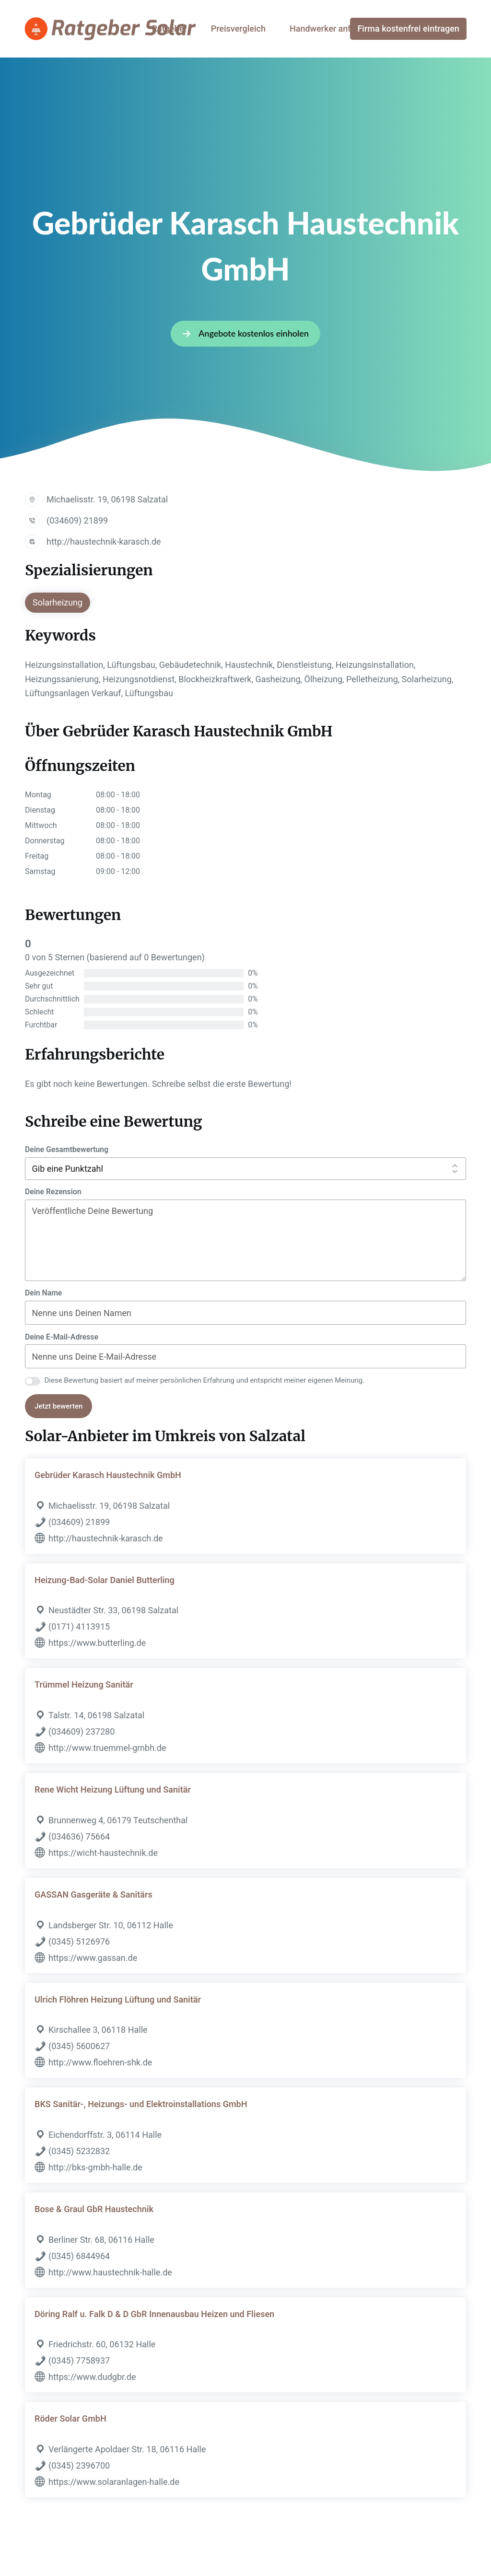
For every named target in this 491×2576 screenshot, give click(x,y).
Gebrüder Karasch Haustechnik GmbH (108, 1475)
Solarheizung (57, 602)
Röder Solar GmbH (70, 2418)
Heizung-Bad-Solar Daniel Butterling (105, 1580)
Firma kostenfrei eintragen (408, 28)
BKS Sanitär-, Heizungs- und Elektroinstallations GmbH (141, 2104)
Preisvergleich (238, 28)
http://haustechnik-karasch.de (104, 541)
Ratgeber (169, 28)
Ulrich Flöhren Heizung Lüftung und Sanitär (118, 1999)
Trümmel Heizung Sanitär (84, 1684)
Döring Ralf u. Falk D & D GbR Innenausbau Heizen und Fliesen (154, 2314)
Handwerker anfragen (331, 28)
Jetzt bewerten (58, 1406)
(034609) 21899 (77, 520)
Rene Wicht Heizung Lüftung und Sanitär (113, 1789)
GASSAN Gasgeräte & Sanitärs (93, 1894)
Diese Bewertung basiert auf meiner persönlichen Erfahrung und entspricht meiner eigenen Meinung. (205, 1380)
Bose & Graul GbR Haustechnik (94, 2209)
